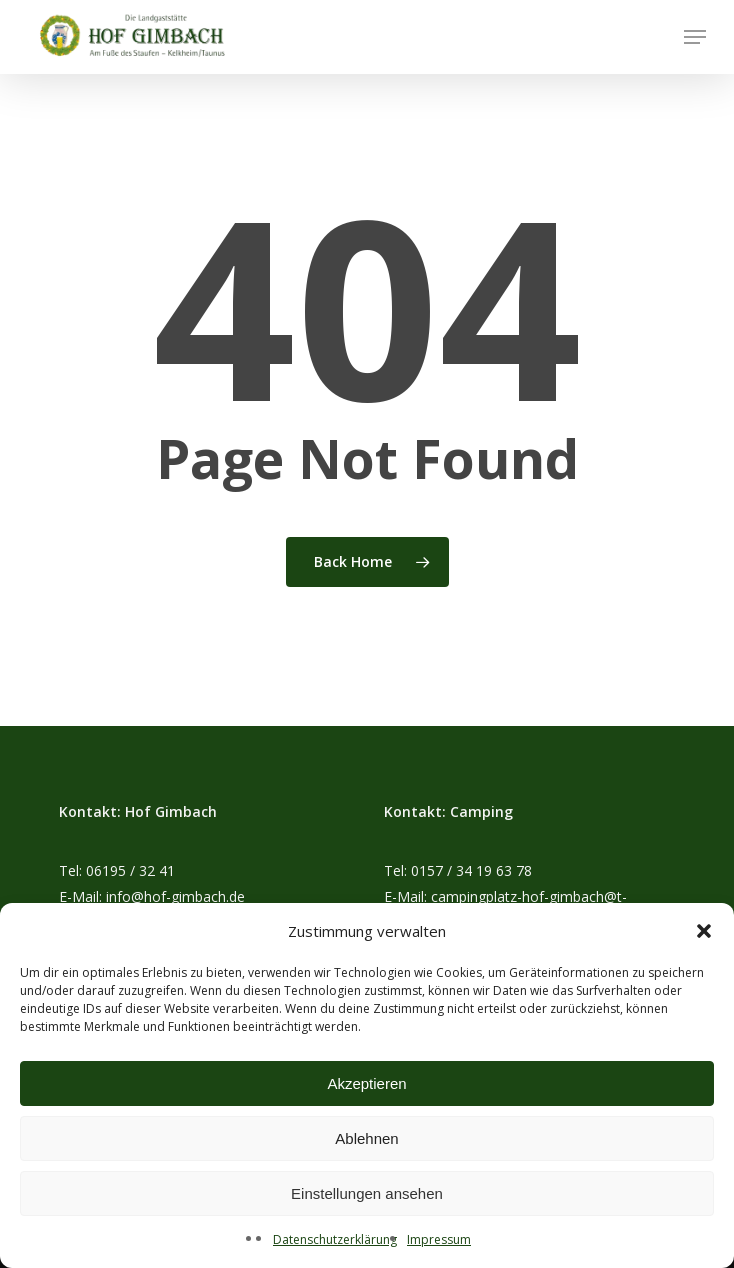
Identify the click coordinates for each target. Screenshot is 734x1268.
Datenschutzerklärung (335, 1239)
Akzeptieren (366, 1083)
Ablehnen (366, 1138)
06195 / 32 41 (130, 870)
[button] (704, 931)
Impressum (439, 1239)
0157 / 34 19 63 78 (471, 870)
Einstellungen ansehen (367, 1193)
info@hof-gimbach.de (175, 896)
